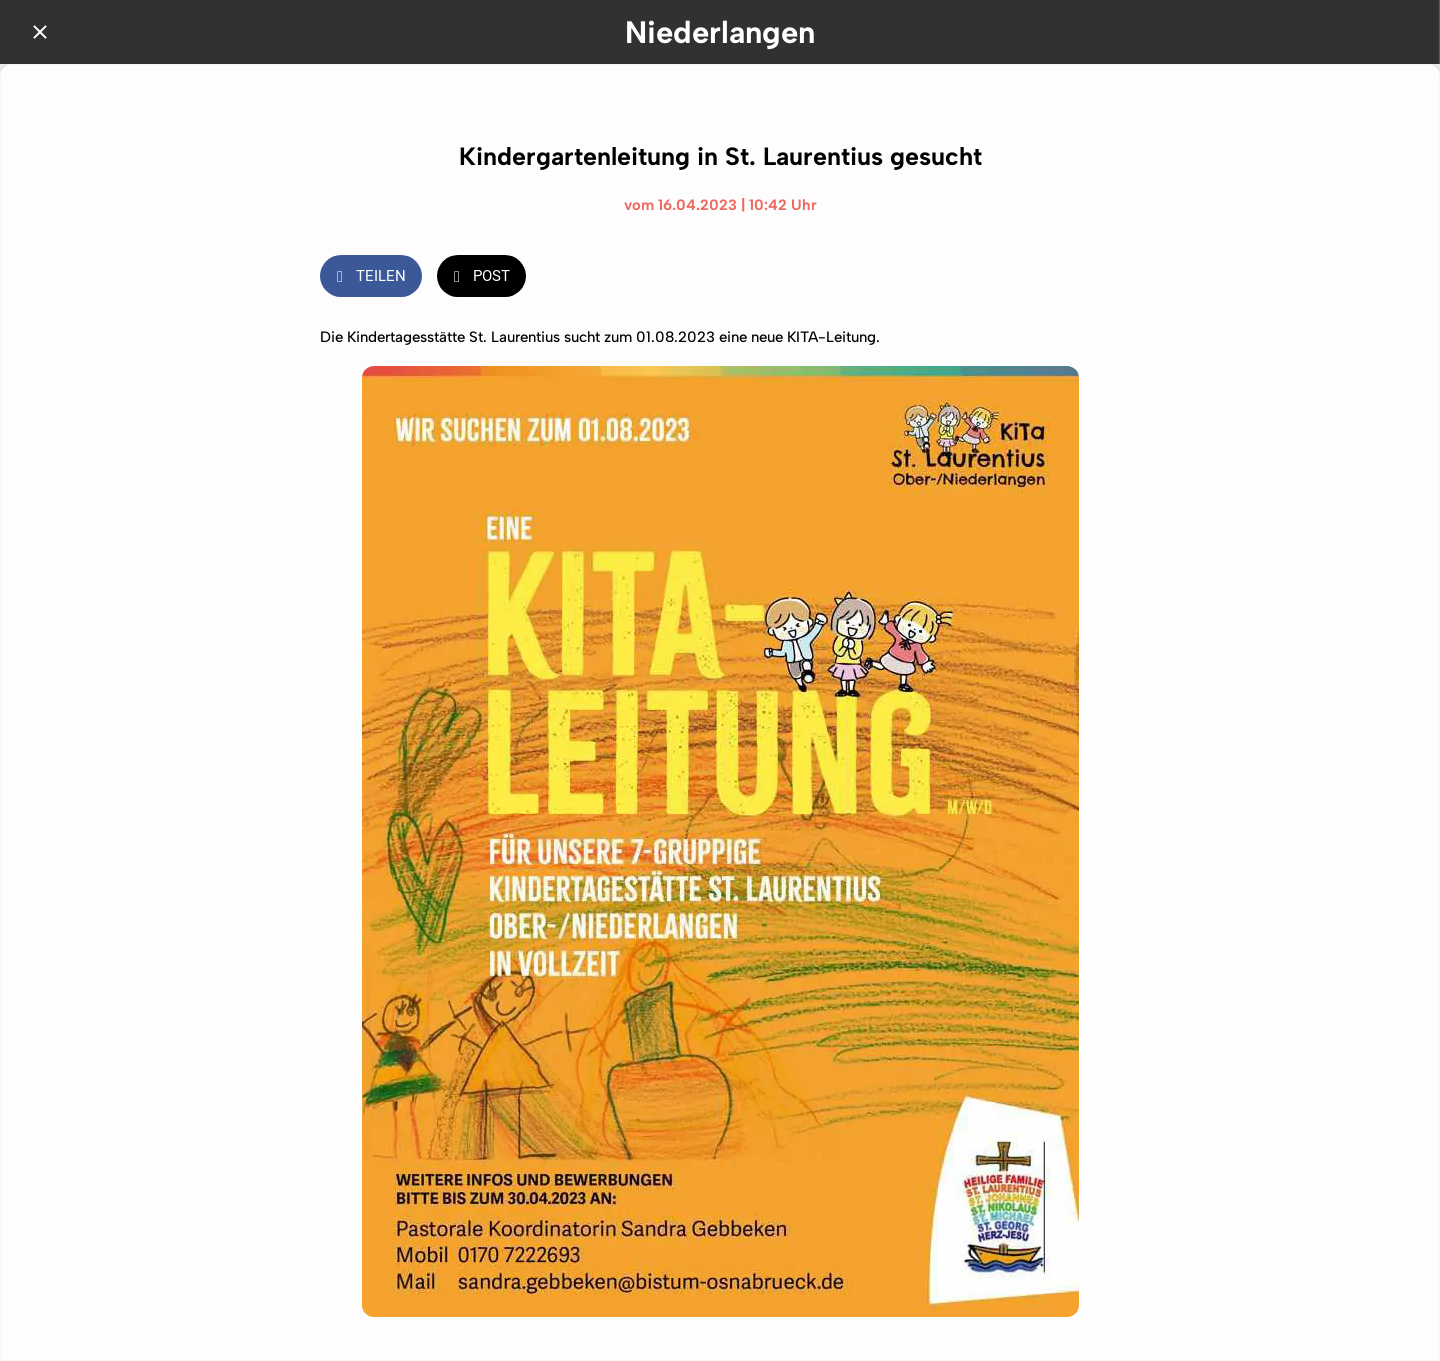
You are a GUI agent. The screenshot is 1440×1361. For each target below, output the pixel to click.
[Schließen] (40, 32)
